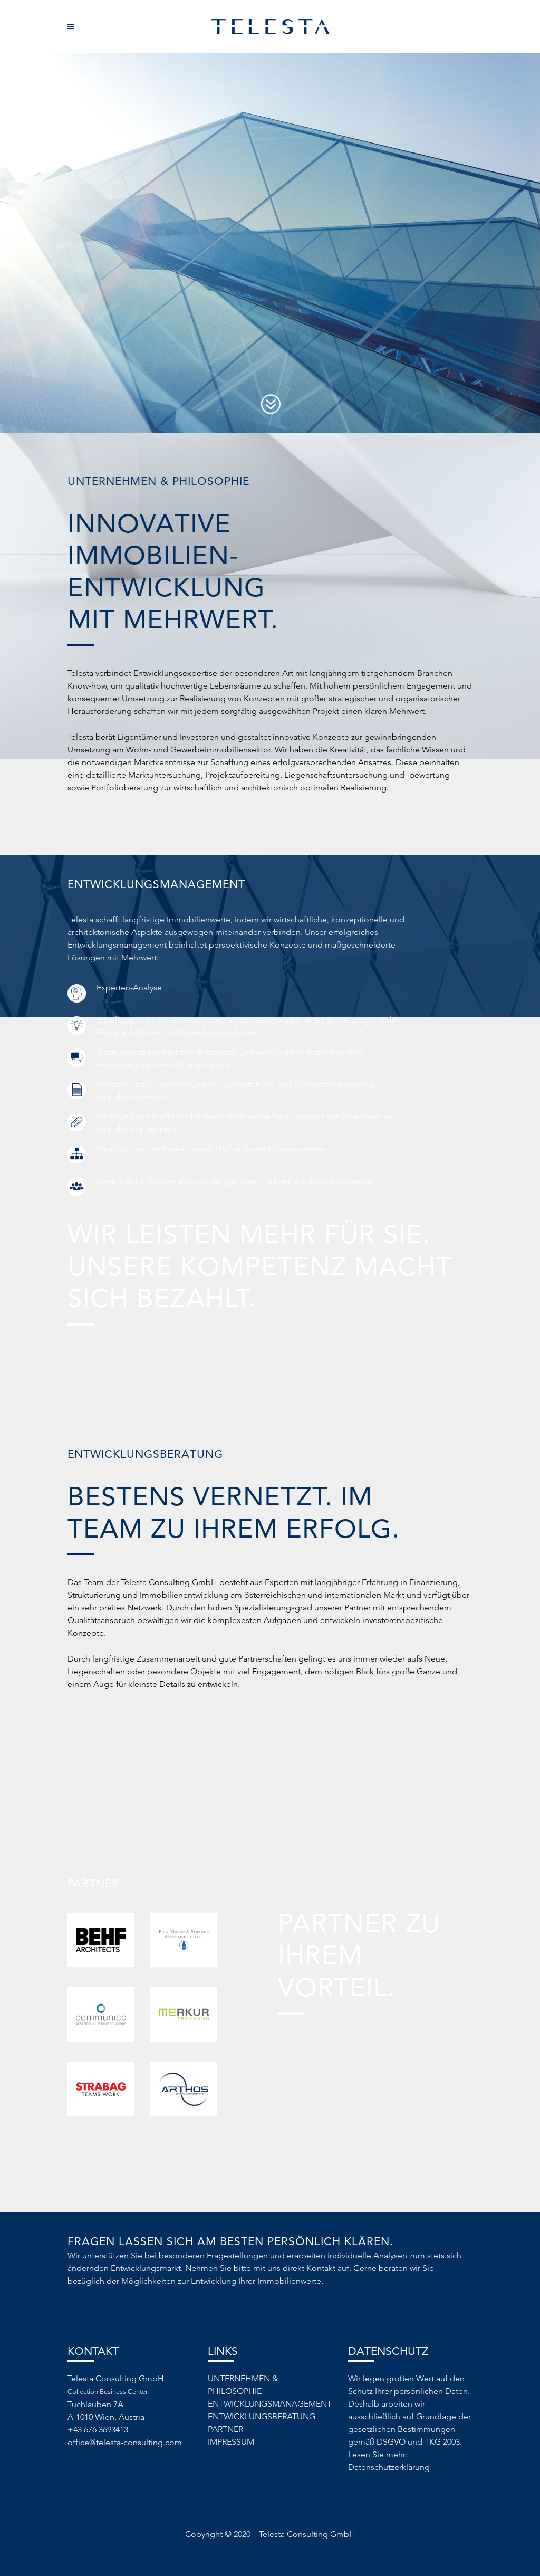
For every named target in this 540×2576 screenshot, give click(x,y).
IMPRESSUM (231, 2442)
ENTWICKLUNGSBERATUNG (261, 2416)
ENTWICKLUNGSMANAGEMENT (270, 2404)
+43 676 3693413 (98, 2430)
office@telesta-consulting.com (125, 2442)
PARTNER (225, 2429)
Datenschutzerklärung (389, 2467)
